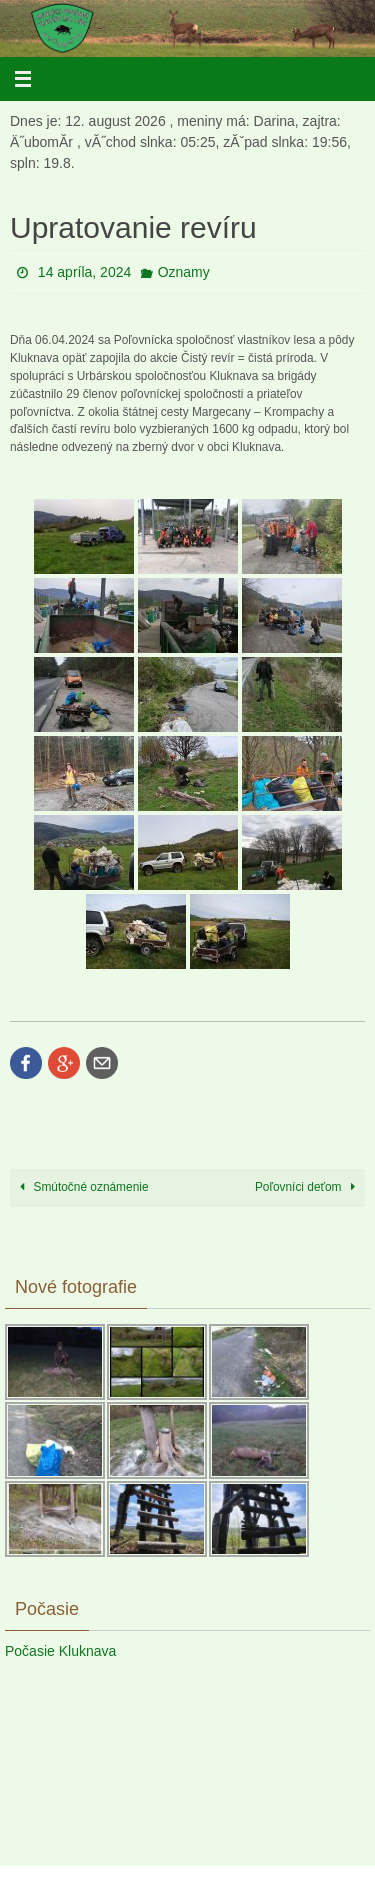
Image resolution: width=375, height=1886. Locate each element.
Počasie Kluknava (60, 1651)
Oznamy (184, 272)
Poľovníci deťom (308, 1187)
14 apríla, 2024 (84, 272)
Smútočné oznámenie (81, 1187)
